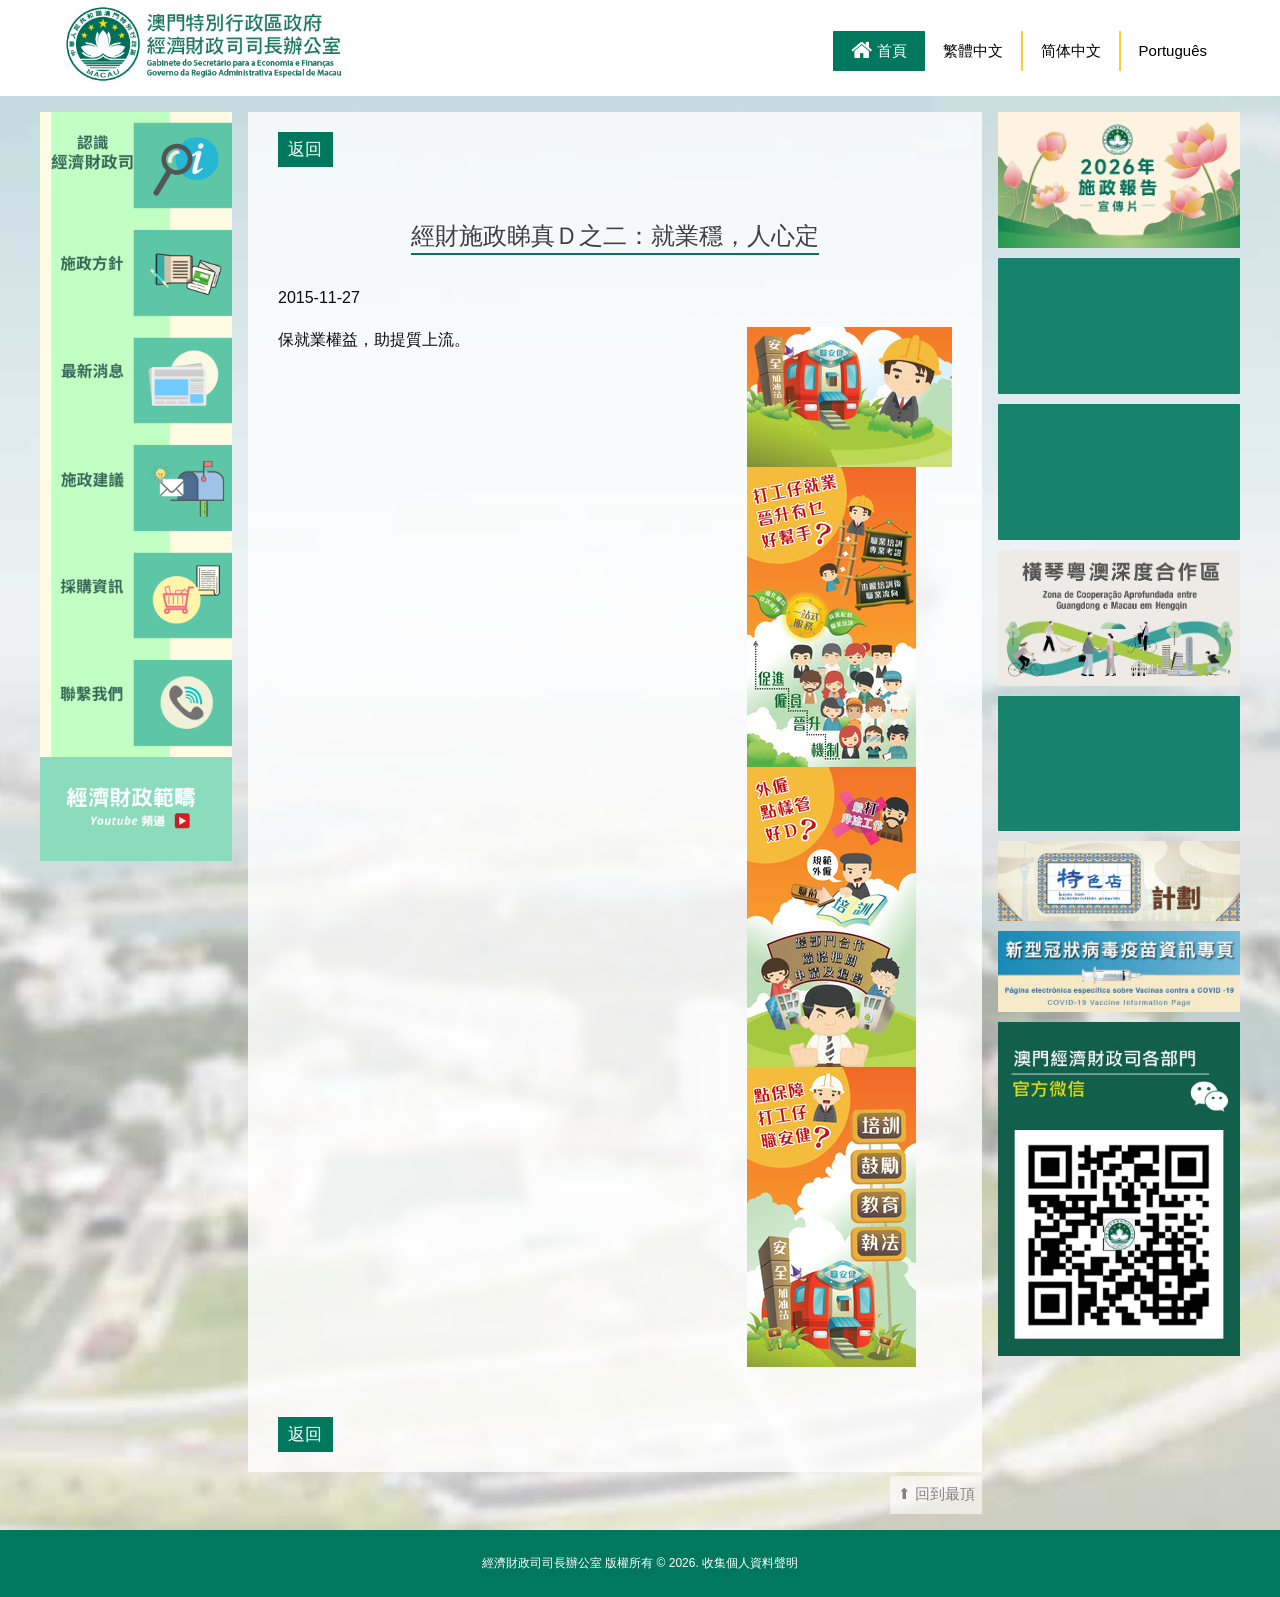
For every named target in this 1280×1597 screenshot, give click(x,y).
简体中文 (1071, 50)
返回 (305, 149)
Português (1173, 50)
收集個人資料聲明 (750, 1563)
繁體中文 (973, 50)
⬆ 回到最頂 (936, 1494)
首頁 (879, 52)
